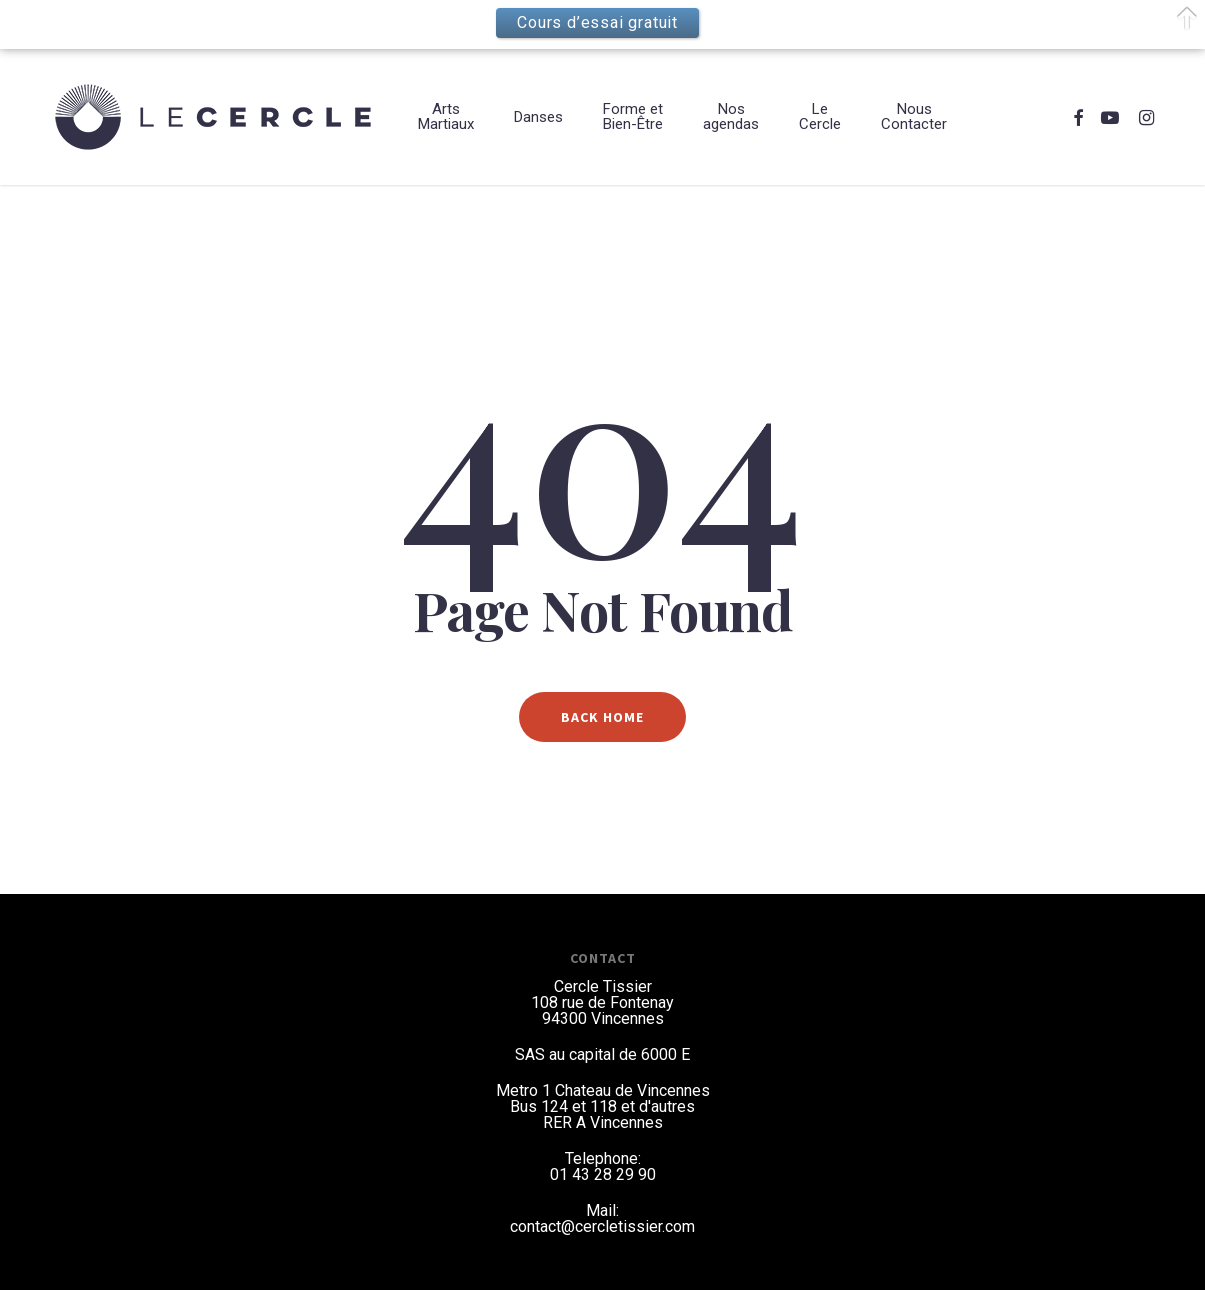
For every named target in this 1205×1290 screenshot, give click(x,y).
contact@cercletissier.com (602, 1226)
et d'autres (658, 1106)
